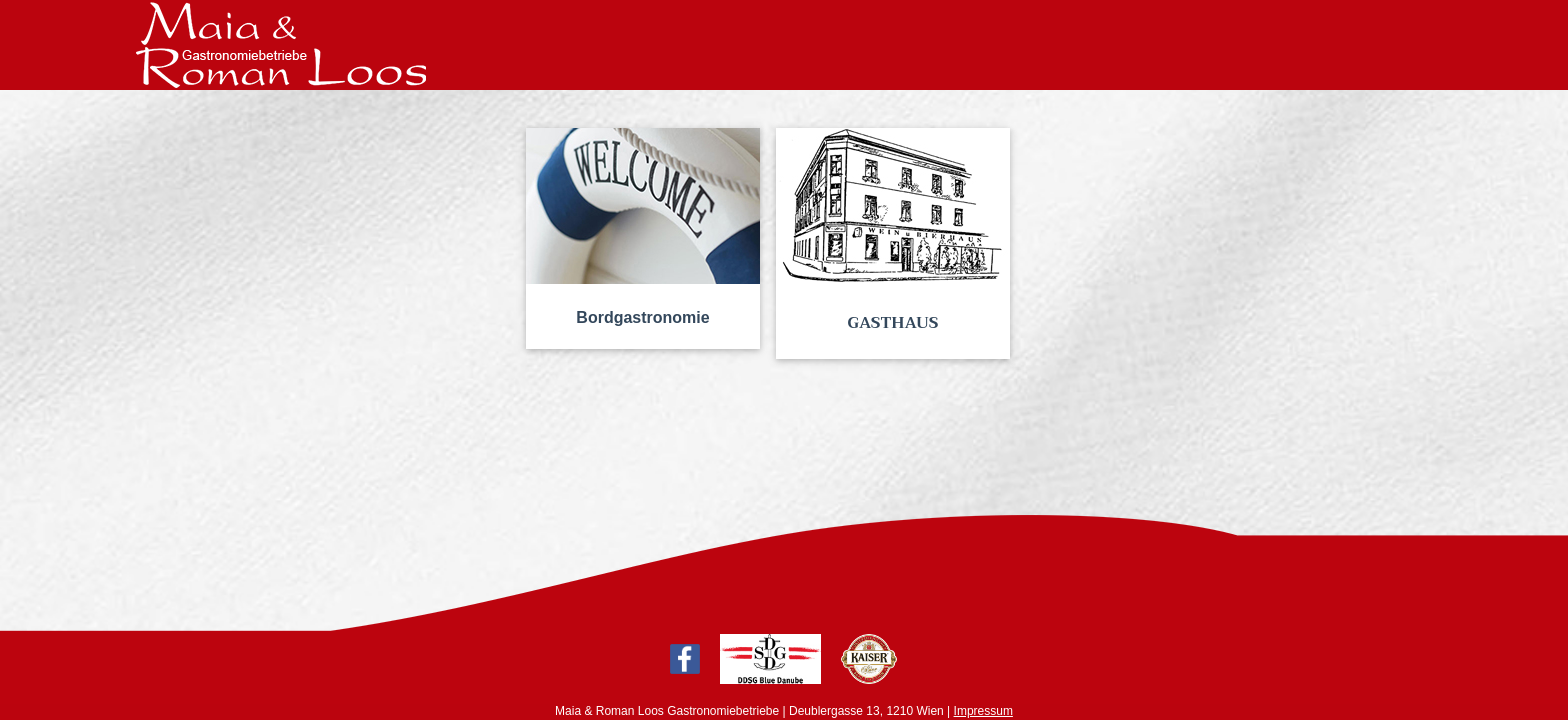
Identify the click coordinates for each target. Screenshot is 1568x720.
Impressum (983, 711)
